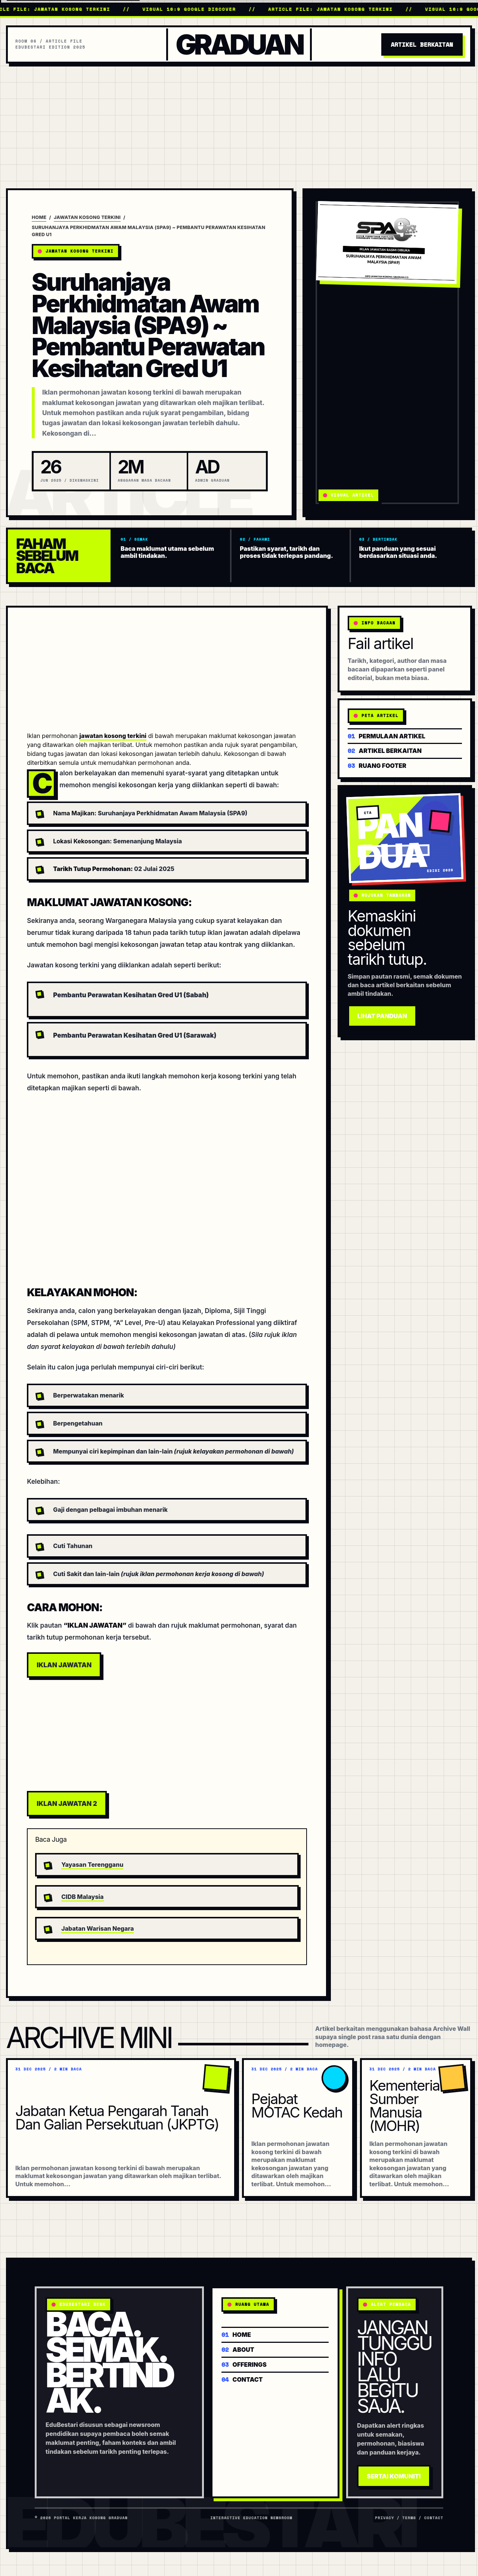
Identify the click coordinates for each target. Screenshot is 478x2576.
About (237, 2349)
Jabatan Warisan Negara (97, 1928)
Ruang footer (377, 765)
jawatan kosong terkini (113, 735)
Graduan (239, 44)
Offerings (244, 2364)
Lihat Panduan (382, 1016)
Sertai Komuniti (394, 2476)
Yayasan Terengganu (92, 1864)
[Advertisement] (239, 119)
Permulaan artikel (386, 735)
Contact (242, 2379)
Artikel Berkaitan (422, 44)
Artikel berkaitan (385, 750)
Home (39, 217)
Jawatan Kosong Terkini (87, 217)
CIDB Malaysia (82, 1896)
